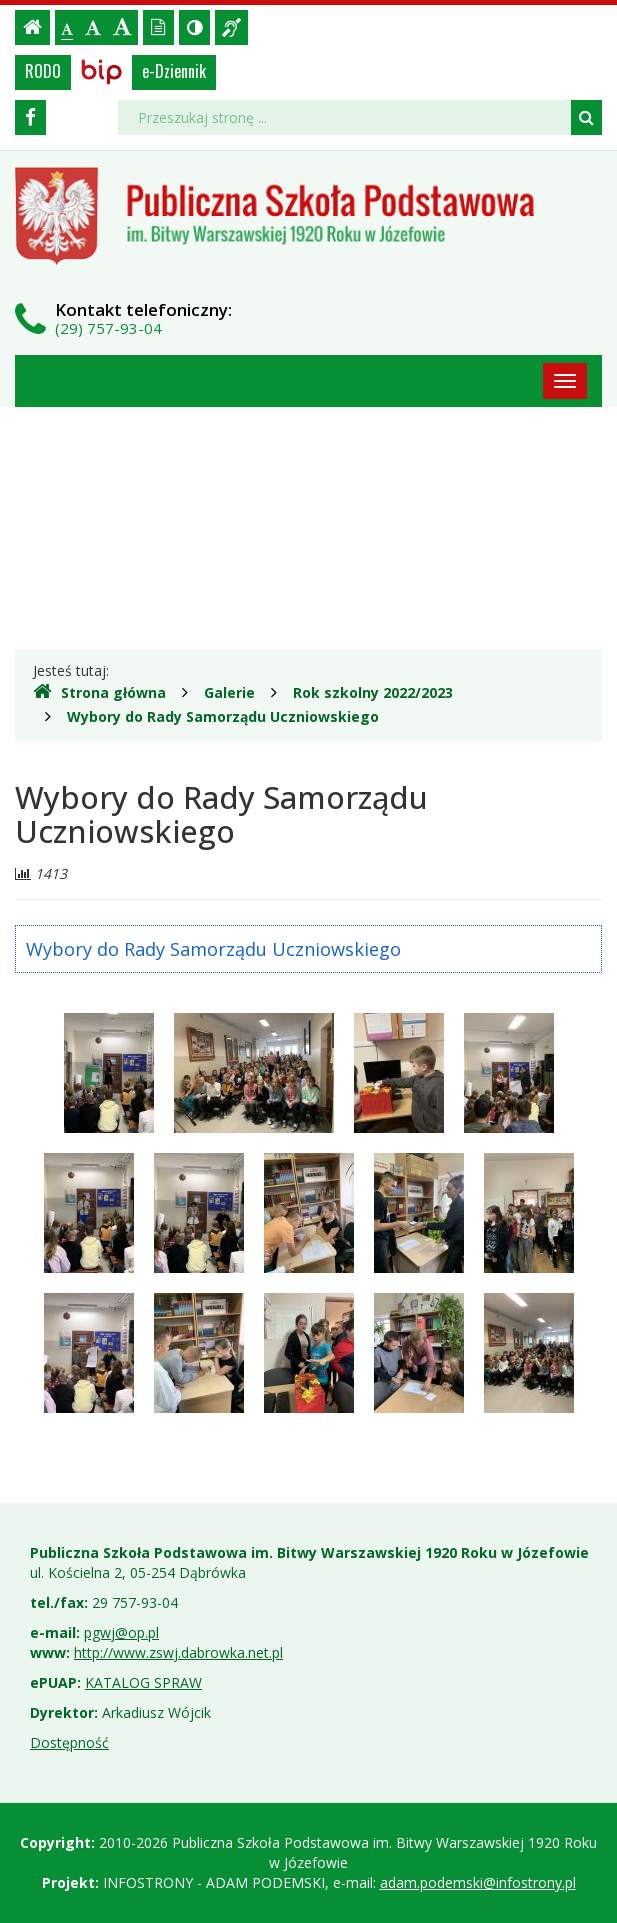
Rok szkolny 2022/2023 (373, 692)
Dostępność (69, 1742)
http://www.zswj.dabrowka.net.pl (178, 1652)
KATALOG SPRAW (143, 1682)
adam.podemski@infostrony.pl (478, 1882)
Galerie (229, 692)
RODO (43, 71)
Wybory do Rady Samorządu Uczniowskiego (223, 716)
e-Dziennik (174, 71)
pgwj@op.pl (121, 1632)
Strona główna (99, 692)
